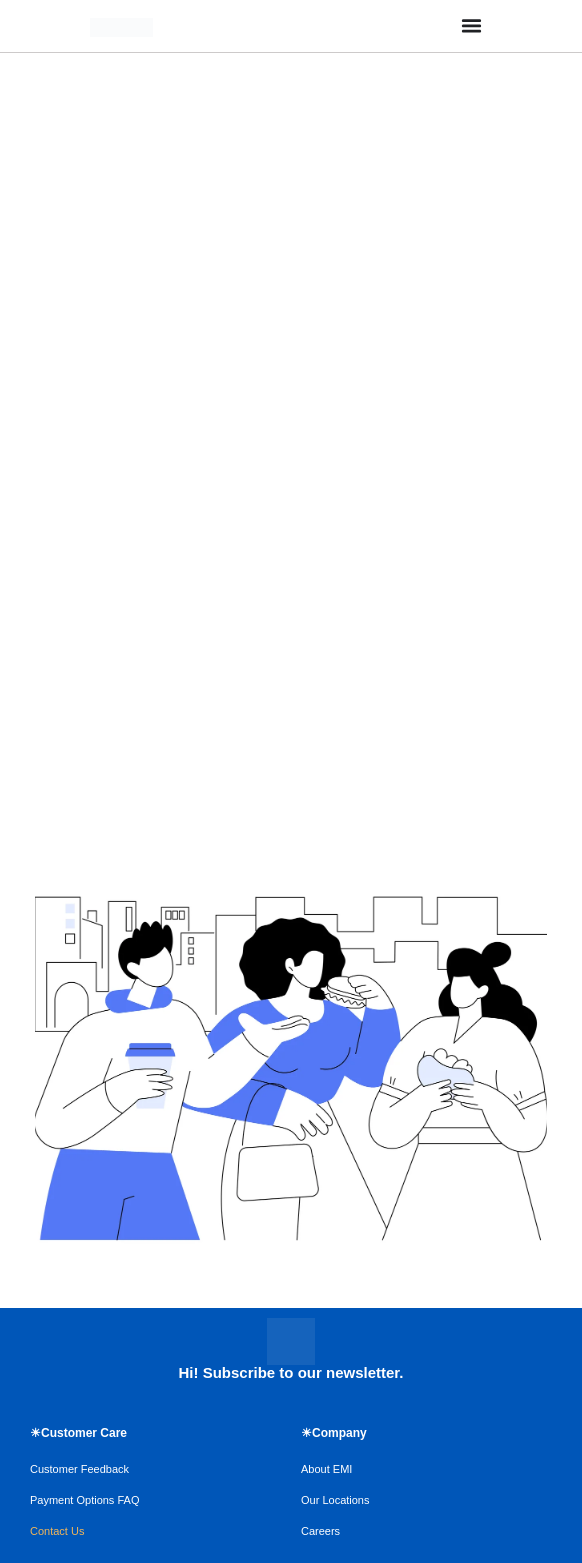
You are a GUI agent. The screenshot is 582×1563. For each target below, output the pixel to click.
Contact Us (57, 1531)
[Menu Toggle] (471, 25)
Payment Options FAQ (84, 1500)
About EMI (326, 1469)
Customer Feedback (79, 1469)
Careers (320, 1531)
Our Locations (335, 1500)
